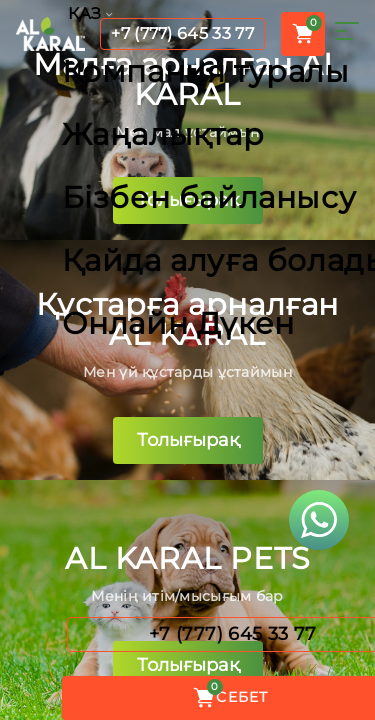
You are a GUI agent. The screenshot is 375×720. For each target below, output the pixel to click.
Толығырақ (188, 200)
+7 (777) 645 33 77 (182, 33)
